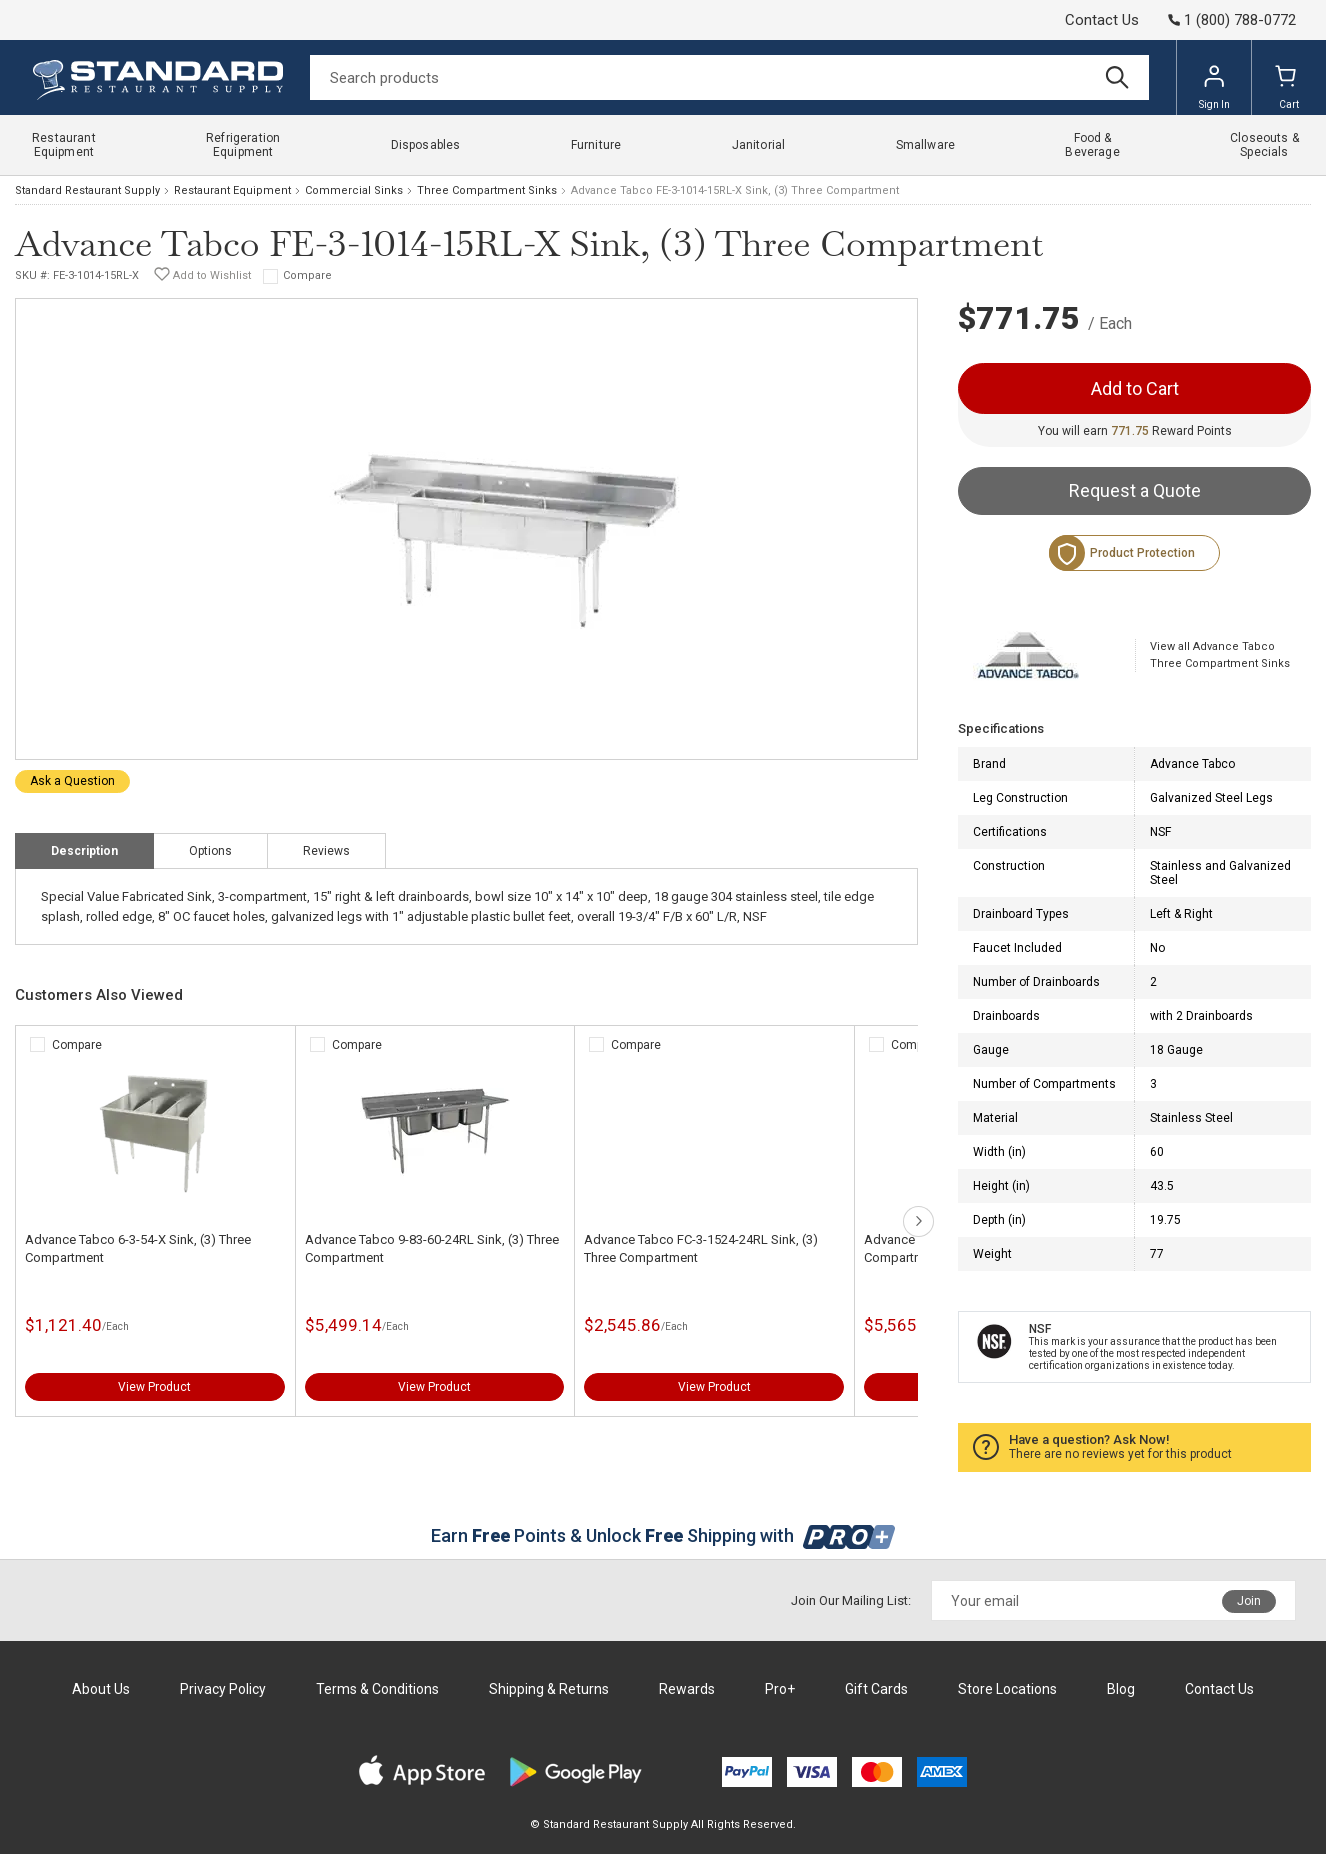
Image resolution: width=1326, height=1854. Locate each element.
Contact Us (1102, 20)
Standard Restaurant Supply (87, 190)
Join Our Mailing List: (851, 1600)
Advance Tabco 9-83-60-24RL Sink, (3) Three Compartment (432, 1248)
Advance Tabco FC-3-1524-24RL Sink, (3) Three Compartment (701, 1248)
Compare (307, 275)
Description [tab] (84, 851)
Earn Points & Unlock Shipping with (663, 1535)
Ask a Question (72, 781)
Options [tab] (210, 851)
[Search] (729, 77)
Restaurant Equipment (232, 190)
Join (1249, 1601)
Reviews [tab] (326, 851)
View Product (154, 1387)
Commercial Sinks (354, 190)
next (918, 1221)
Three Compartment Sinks (487, 190)
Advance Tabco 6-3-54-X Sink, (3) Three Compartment (138, 1248)
